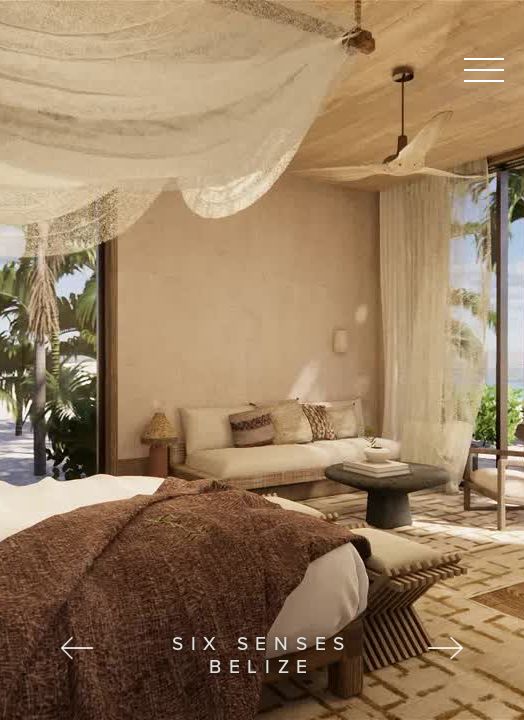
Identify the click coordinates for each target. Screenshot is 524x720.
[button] (66, 360)
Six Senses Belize (262, 654)
